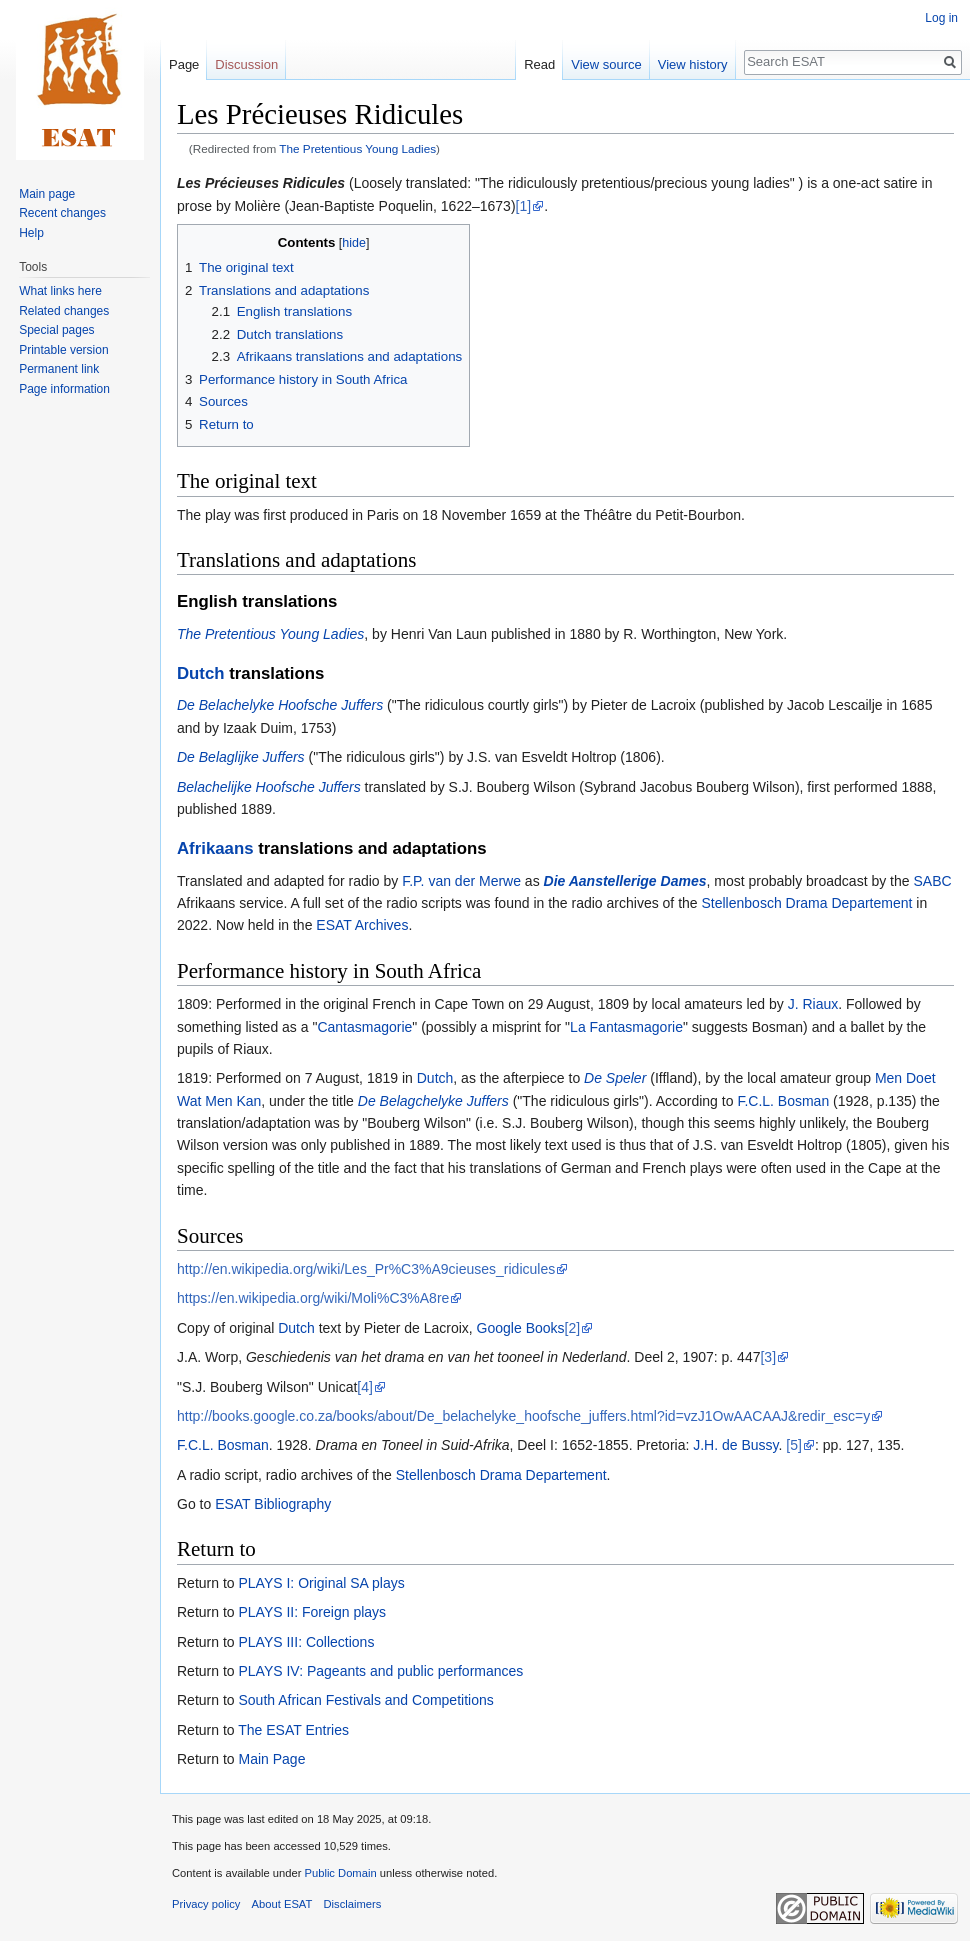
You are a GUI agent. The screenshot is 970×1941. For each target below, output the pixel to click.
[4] (365, 1387)
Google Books (521, 1328)
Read (539, 64)
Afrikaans (215, 848)
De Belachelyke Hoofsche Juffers (280, 705)
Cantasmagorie (364, 1027)
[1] (524, 206)
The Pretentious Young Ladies (357, 148)
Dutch (201, 673)
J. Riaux (813, 1004)
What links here (60, 291)
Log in (941, 18)
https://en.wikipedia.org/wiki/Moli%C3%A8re (313, 1298)
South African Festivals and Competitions (365, 1700)
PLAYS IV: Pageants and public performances (380, 1671)
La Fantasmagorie (626, 1027)
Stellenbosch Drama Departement (807, 903)
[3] (768, 1357)
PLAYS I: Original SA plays (321, 1583)
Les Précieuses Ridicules (261, 183)
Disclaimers (353, 1904)
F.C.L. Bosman (783, 1101)
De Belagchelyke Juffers (433, 1101)
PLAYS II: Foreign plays (312, 1612)
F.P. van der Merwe (461, 881)
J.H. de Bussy (735, 1445)
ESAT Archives (362, 925)
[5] (794, 1445)
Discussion (246, 64)
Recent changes (62, 213)
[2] (573, 1328)
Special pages (56, 330)
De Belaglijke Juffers (241, 757)
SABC (932, 881)
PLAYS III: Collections (306, 1642)
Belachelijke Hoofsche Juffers (269, 787)
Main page (47, 194)
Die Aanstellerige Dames (625, 881)
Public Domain (340, 1873)
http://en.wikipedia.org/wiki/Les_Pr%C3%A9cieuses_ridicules (366, 1269)
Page (184, 64)
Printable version (63, 350)
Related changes (64, 311)
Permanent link (59, 369)
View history (693, 64)
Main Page (271, 1759)
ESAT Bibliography (273, 1504)
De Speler (615, 1078)
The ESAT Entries (293, 1730)
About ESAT (282, 1904)
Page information (64, 389)
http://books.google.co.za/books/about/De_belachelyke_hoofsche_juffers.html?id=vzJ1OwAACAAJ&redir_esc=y (523, 1416)
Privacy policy (206, 1904)
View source (606, 64)
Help (31, 233)
